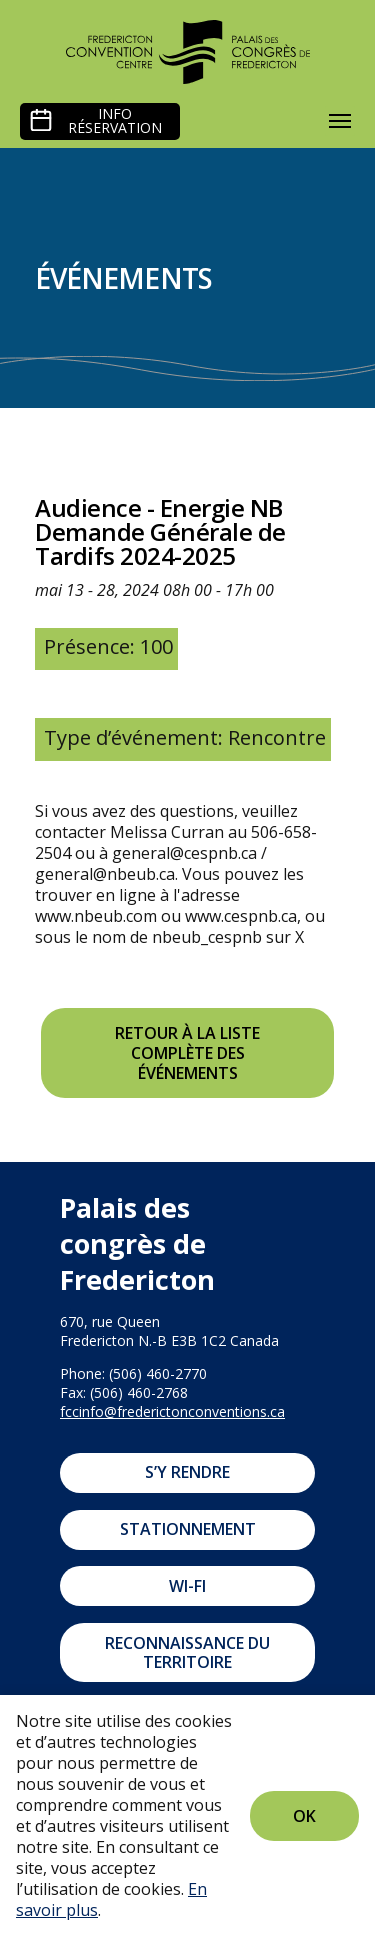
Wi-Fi (187, 1586)
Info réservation (115, 121)
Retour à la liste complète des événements (187, 1053)
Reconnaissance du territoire (187, 1652)
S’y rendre (187, 1472)
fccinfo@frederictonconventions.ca (172, 1411)
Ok (304, 1816)
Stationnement (188, 1529)
